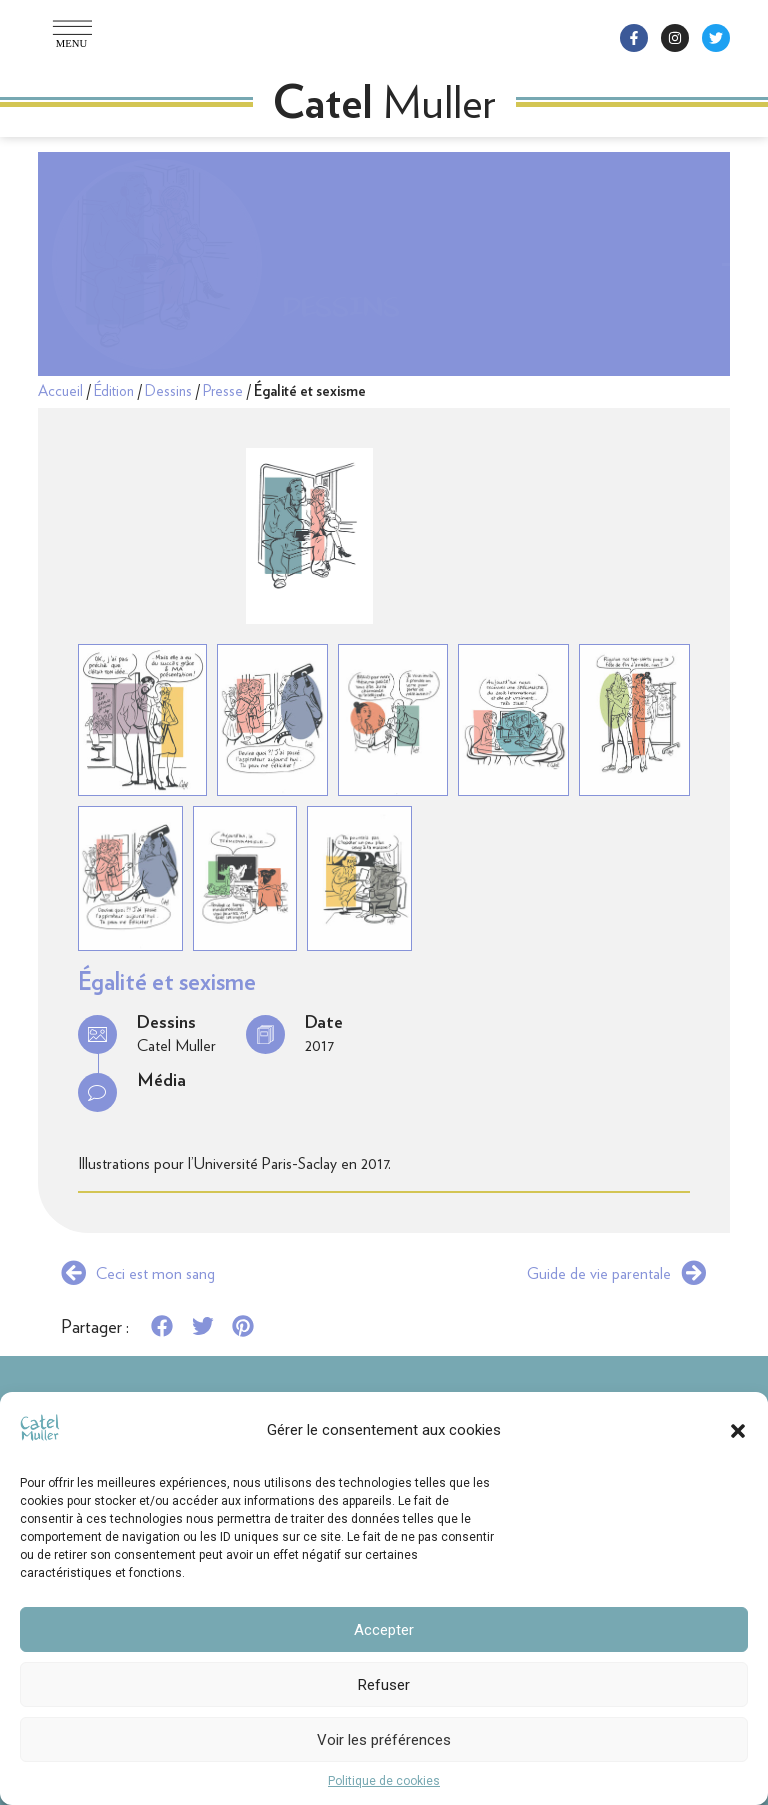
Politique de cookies (384, 1781)
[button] (738, 1431)
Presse (223, 391)
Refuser (384, 1685)
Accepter (384, 1630)
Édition (114, 391)
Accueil (60, 391)
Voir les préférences (384, 1740)
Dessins (341, 263)
